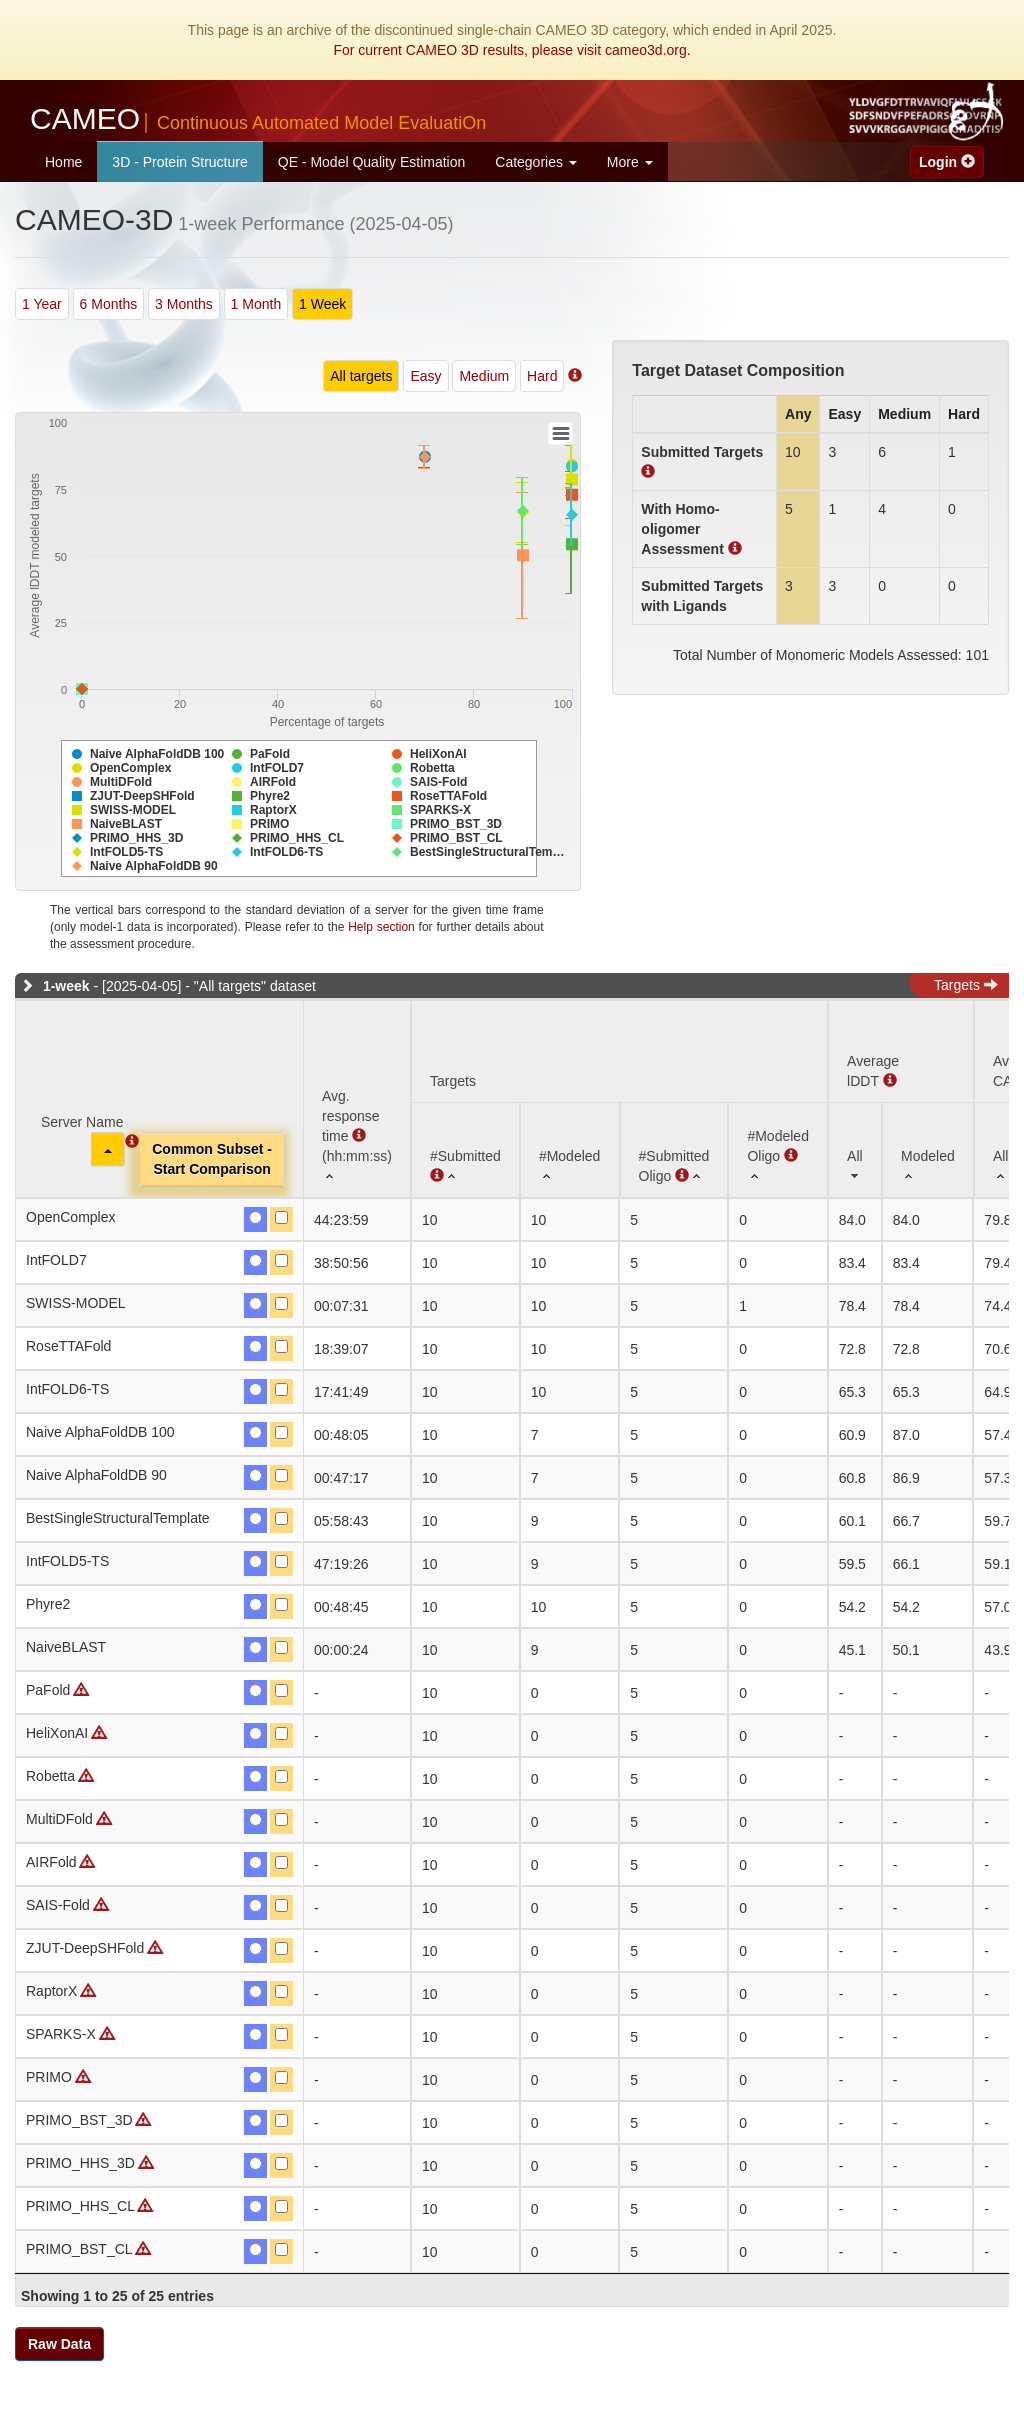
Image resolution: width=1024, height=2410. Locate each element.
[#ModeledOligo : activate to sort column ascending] (778, 1149)
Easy (425, 376)
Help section (381, 927)
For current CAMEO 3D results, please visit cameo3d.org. (511, 50)
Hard (542, 376)
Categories (536, 162)
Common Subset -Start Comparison (212, 1159)
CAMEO (258, 118)
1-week (66, 986)
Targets (966, 985)
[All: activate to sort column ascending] (855, 1149)
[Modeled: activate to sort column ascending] (928, 1149)
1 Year (42, 304)
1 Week (322, 304)
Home (63, 162)
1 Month (256, 304)
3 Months (184, 304)
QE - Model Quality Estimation (372, 162)
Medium (484, 376)
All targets (361, 376)
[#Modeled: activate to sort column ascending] (570, 1149)
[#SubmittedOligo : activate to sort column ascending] (674, 1149)
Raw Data (59, 2344)
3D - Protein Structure (179, 162)
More (630, 162)
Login (947, 162)
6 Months (109, 304)
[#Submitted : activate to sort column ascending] (465, 1149)
